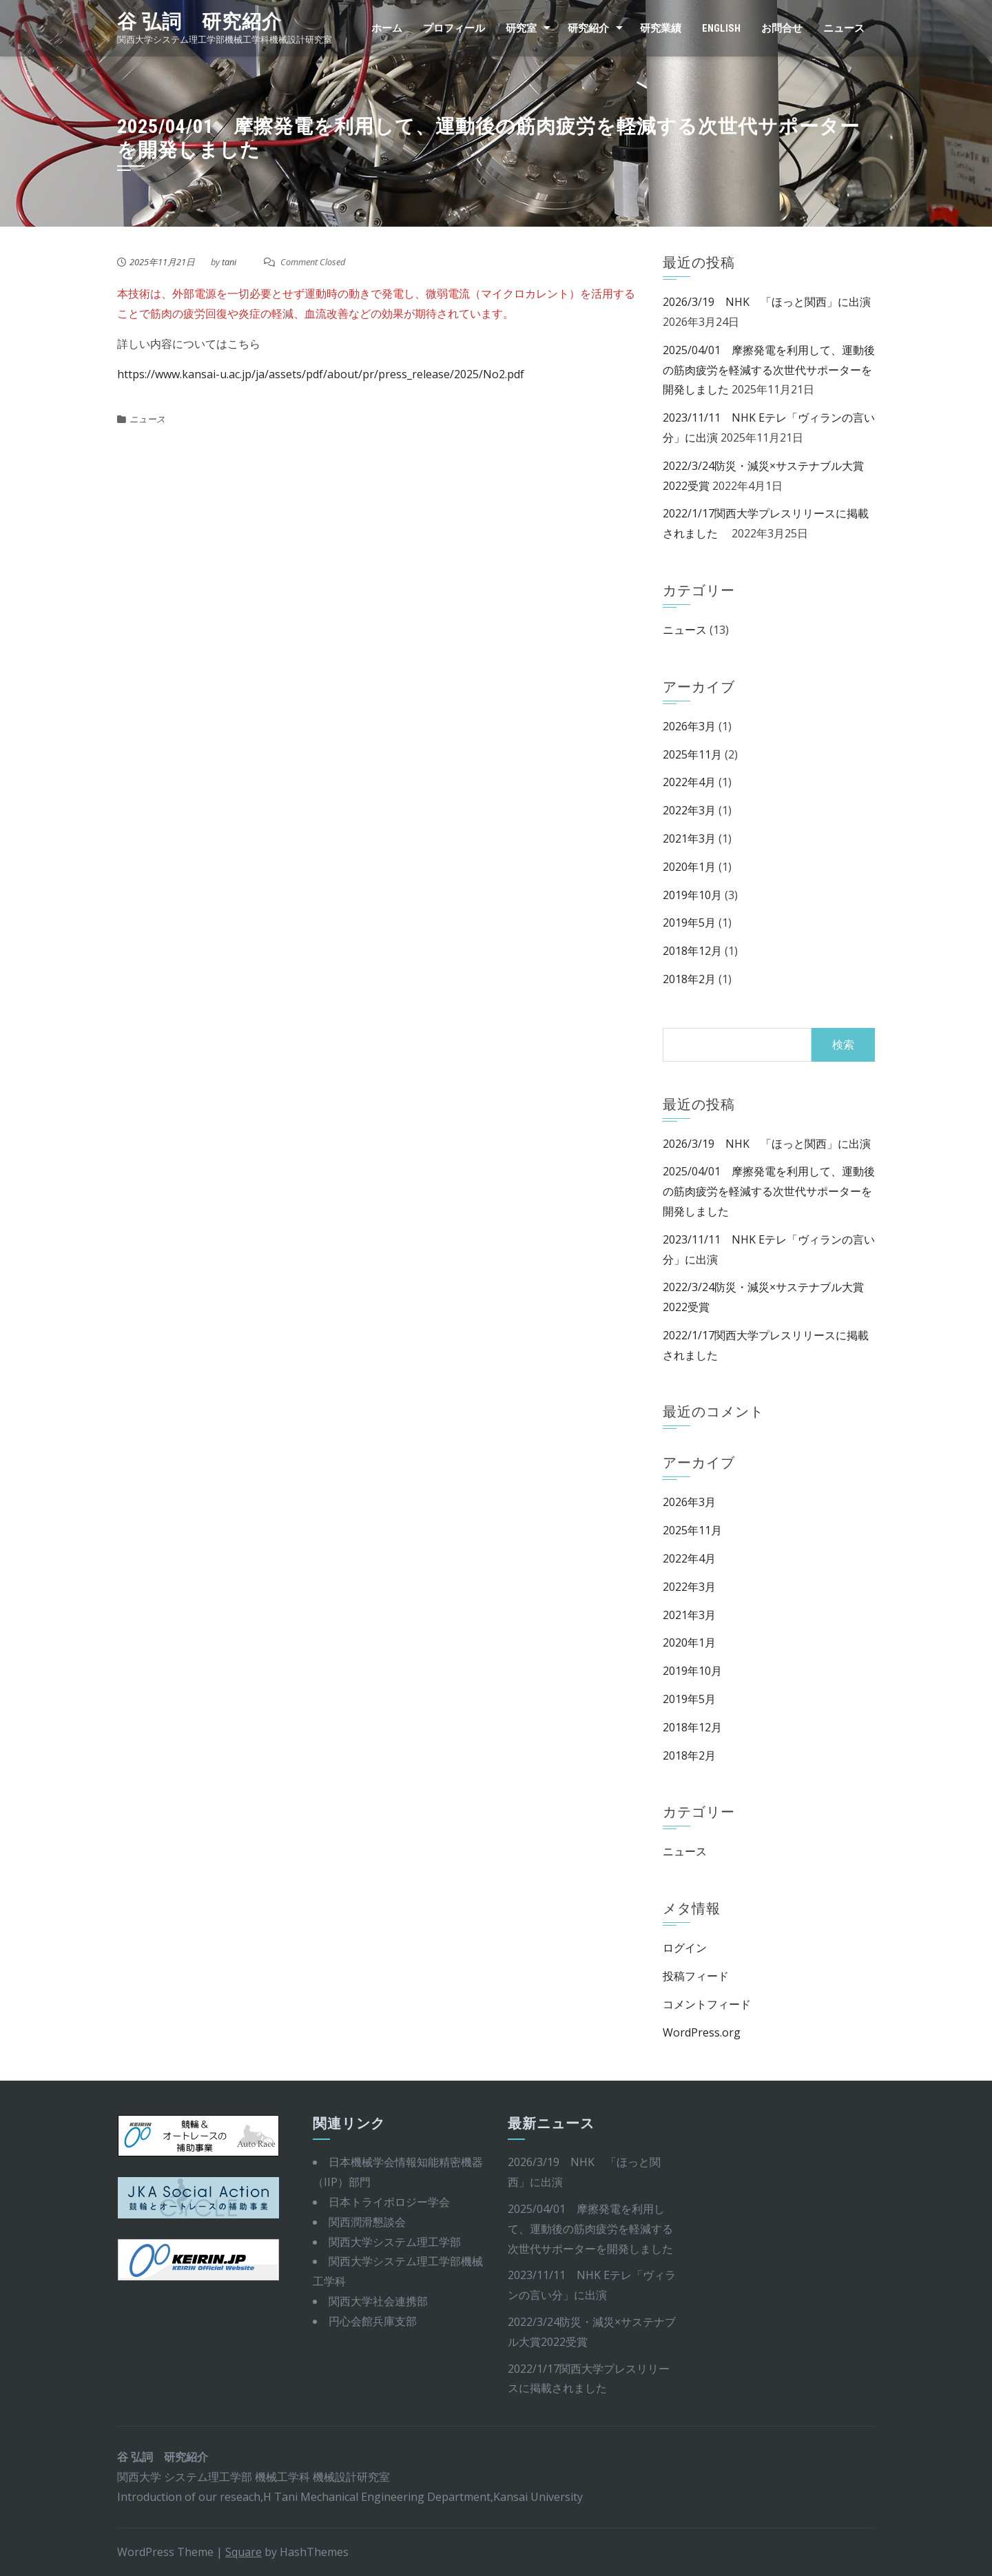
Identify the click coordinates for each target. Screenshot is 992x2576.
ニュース (844, 28)
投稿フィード (696, 1975)
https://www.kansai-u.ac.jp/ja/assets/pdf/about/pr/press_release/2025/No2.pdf (320, 374)
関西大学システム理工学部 (395, 2241)
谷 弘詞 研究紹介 (199, 21)
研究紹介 (588, 28)
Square (243, 2551)
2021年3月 (689, 838)
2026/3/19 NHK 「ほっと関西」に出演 (767, 301)
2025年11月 (692, 754)
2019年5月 (689, 922)
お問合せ (782, 28)
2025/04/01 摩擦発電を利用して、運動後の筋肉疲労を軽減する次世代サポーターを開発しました (769, 370)
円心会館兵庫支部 (373, 2321)
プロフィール (454, 28)
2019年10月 (692, 895)
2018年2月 (689, 979)
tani (229, 262)
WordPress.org (702, 2032)
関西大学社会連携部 (378, 2301)
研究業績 (660, 28)
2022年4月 (689, 782)
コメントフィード (707, 2004)
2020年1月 (689, 866)
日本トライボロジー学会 (389, 2201)
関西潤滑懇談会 (367, 2221)
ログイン (685, 1947)
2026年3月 (689, 726)
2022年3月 (689, 810)
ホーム (386, 28)
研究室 (521, 28)
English (721, 28)
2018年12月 (692, 950)
